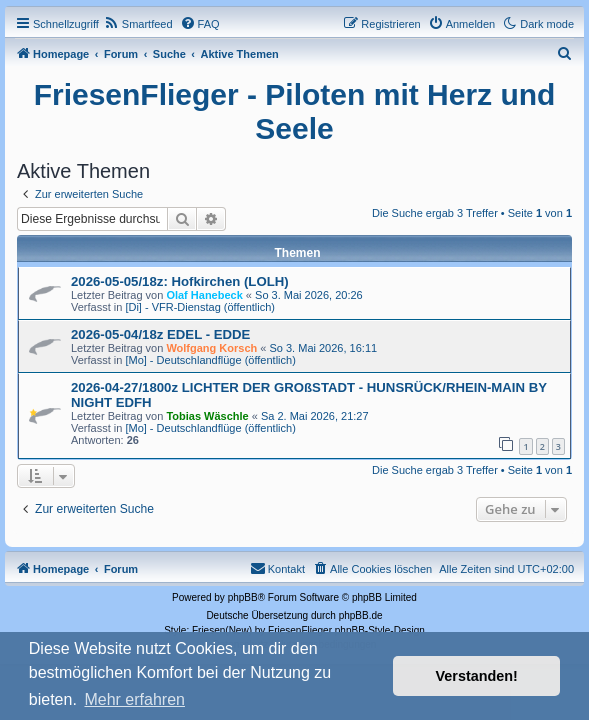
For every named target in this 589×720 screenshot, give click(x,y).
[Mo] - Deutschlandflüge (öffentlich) (210, 360)
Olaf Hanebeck (204, 295)
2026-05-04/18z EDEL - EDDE (160, 334)
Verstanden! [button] (477, 676)
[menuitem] (138, 24)
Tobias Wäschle (207, 416)
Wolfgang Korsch (211, 348)
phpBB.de (361, 615)
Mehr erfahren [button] (134, 699)
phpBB (243, 597)
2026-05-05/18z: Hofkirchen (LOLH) (180, 281)
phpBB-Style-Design (380, 630)
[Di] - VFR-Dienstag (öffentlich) (200, 307)
